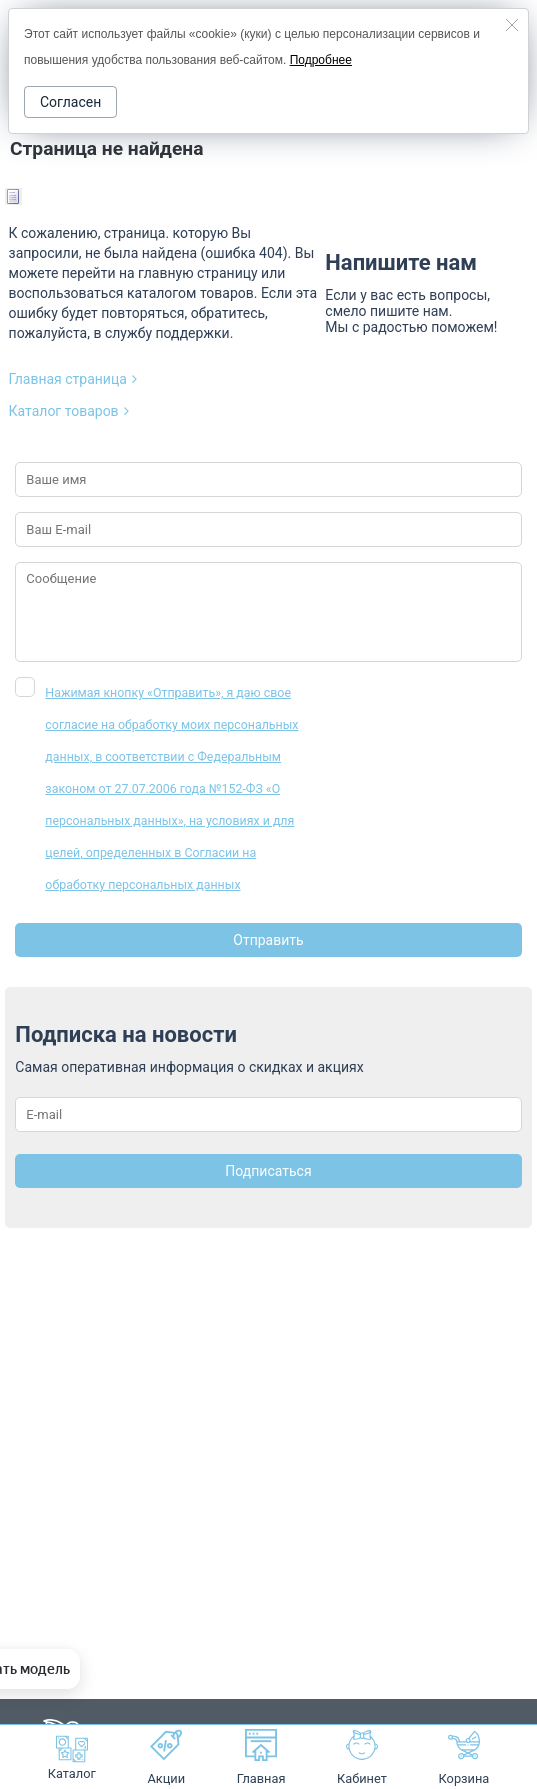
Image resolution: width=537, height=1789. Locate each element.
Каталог (72, 1757)
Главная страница (73, 379)
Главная (261, 1757)
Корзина (464, 1778)
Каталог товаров (69, 411)
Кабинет (362, 1757)
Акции (166, 1757)
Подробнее (321, 60)
